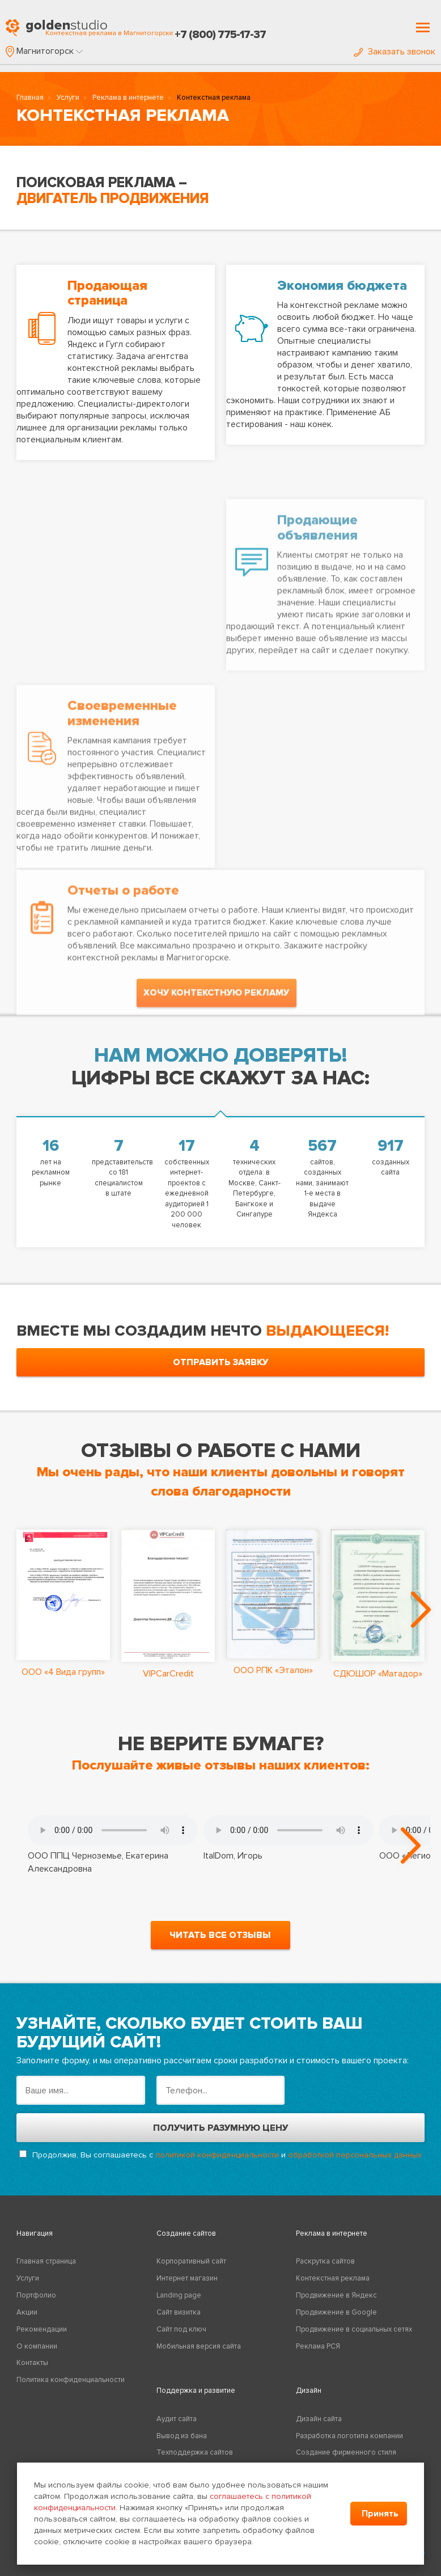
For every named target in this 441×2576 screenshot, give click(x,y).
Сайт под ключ (181, 2329)
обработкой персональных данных (355, 2155)
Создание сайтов (186, 2233)
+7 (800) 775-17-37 (220, 34)
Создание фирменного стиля (346, 2452)
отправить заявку (220, 1362)
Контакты (32, 2362)
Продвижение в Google (336, 2312)
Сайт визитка (178, 2312)
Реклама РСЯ (318, 2346)
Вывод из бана (181, 2435)
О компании (36, 2346)
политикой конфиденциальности (217, 2155)
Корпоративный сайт (191, 2261)
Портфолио (36, 2295)
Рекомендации (41, 2329)
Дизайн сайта (319, 2418)
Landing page (178, 2295)
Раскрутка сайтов (325, 2261)
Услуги (68, 97)
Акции (26, 2312)
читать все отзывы (220, 1935)
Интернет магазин (187, 2278)
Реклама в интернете (128, 97)
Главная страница (46, 2261)
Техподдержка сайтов (194, 2452)
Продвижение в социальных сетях (354, 2329)
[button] (44, 51)
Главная (30, 97)
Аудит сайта (176, 2418)
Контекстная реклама (333, 2278)
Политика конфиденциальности (70, 2379)
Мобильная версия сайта (198, 2346)
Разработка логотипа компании (349, 2435)
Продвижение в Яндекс (336, 2295)
